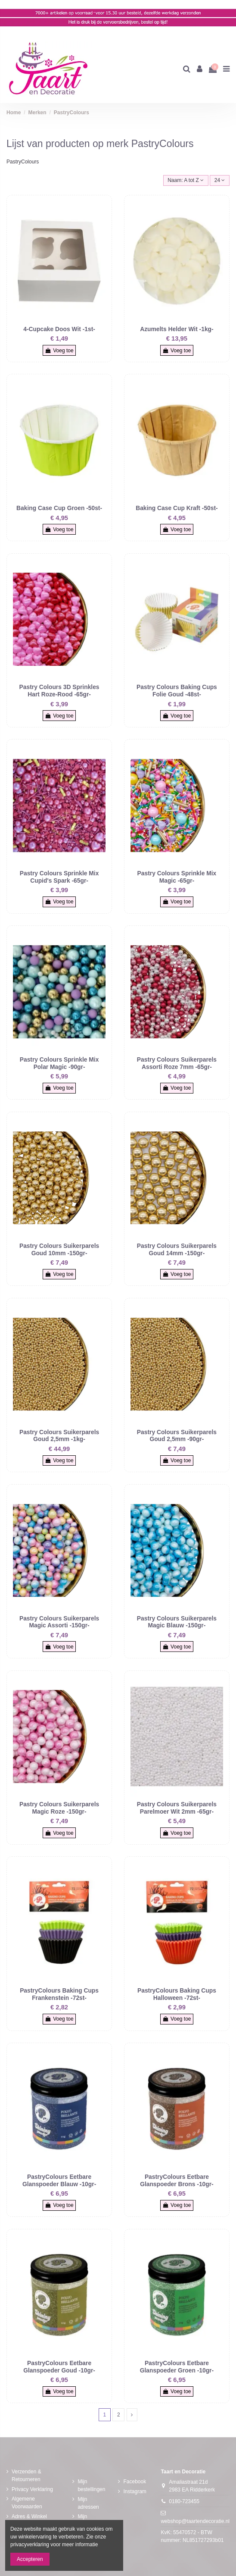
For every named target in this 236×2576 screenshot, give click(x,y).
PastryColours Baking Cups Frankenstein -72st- (59, 1994)
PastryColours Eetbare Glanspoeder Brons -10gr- (177, 2180)
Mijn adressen (88, 2503)
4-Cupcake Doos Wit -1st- (59, 329)
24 (219, 180)
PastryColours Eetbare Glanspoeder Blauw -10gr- (59, 2180)
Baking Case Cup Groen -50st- (59, 508)
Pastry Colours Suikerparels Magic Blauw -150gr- (177, 1622)
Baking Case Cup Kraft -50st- (177, 508)
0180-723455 (184, 2501)
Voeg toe (59, 351)
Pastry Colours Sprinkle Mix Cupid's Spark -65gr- (59, 877)
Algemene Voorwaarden (27, 2503)
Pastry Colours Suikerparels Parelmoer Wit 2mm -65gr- (177, 1808)
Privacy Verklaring (32, 2489)
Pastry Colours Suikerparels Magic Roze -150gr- (59, 1808)
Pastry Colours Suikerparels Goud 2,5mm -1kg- (59, 1436)
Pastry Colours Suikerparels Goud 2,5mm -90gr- (177, 1436)
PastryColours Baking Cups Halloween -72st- (176, 1994)
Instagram (134, 2491)
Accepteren (30, 2559)
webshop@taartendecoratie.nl (195, 2521)
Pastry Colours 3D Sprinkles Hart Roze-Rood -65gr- (59, 690)
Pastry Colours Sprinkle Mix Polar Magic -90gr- (59, 1063)
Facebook (134, 2482)
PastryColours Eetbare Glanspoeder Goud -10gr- (59, 2367)
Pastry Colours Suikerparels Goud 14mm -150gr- (177, 1249)
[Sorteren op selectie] (185, 180)
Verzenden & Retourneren (26, 2475)
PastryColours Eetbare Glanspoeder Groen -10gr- (177, 2367)
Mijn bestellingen (91, 2485)
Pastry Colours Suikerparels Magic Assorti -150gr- (59, 1622)
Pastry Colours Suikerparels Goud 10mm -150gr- (59, 1249)
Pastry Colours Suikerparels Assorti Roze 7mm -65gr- (177, 1063)
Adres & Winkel (29, 2516)
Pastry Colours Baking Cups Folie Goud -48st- (177, 690)
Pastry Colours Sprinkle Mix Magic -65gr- (177, 877)
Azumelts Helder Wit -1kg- (176, 329)
